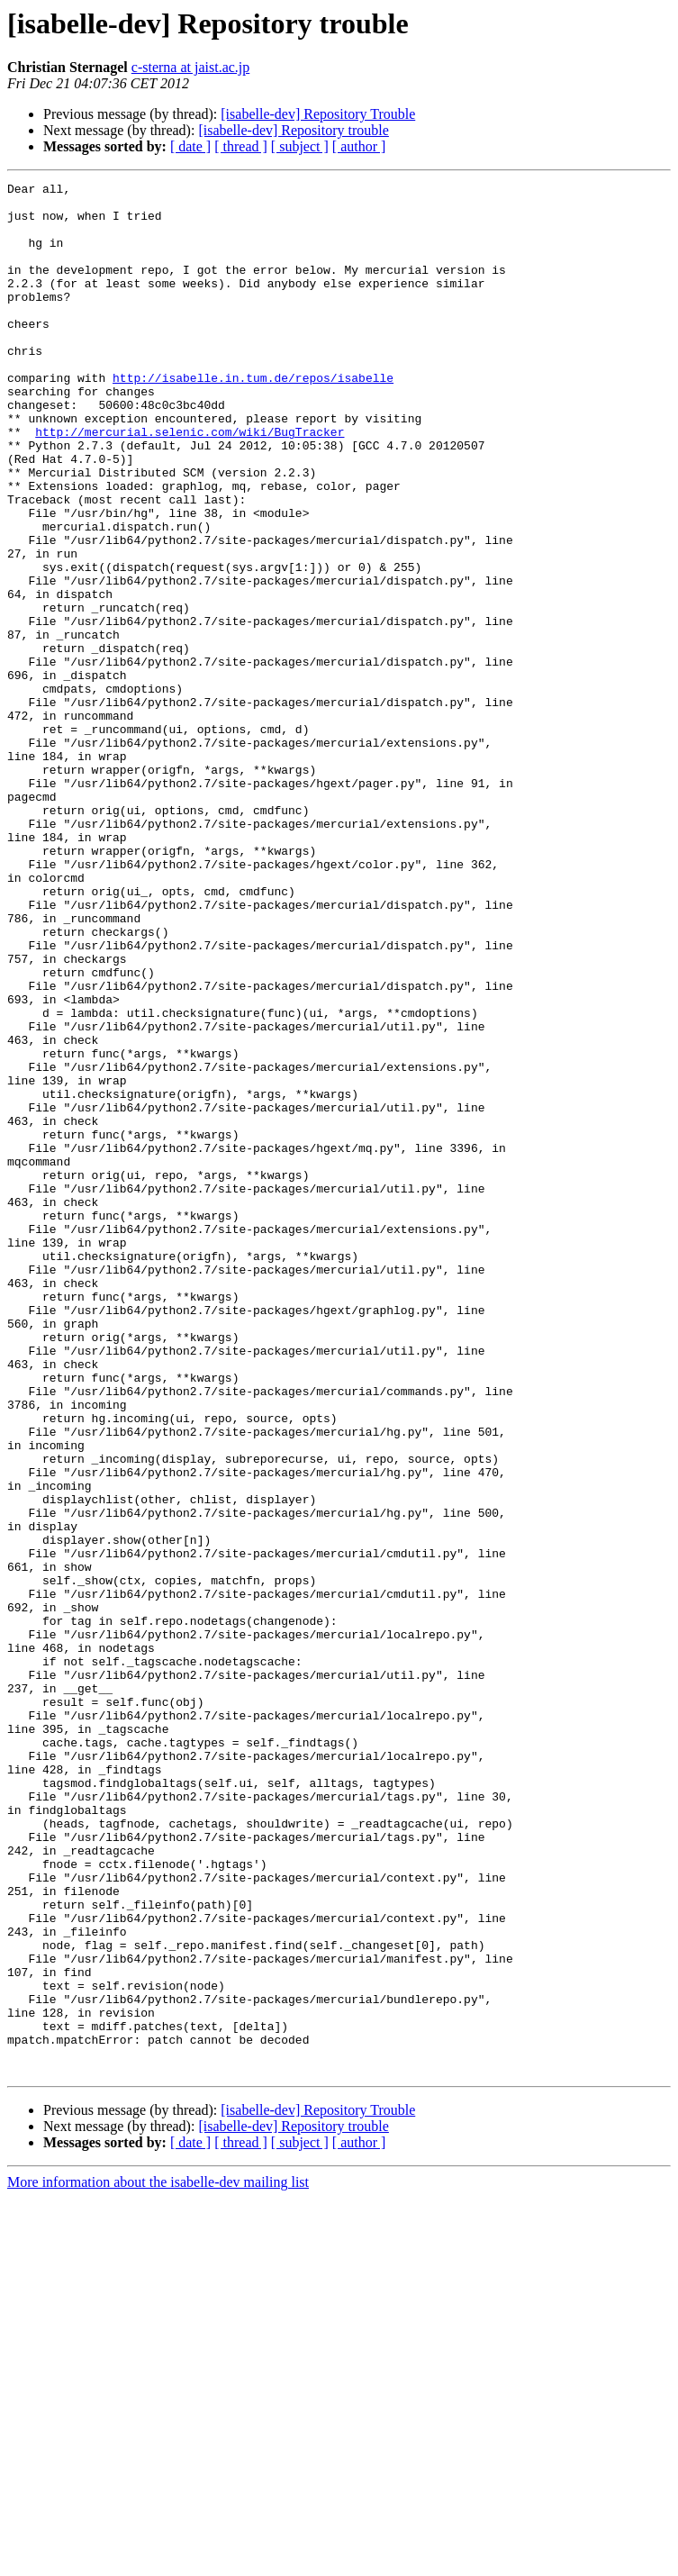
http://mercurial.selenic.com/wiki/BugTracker (189, 483)
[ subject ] (300, 146)
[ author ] (359, 146)
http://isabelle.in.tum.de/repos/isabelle (253, 418)
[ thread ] (240, 146)
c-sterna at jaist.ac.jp (190, 67)
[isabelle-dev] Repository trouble (293, 130)
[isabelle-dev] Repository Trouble (318, 114)
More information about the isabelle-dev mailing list (158, 2560)
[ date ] (190, 146)
